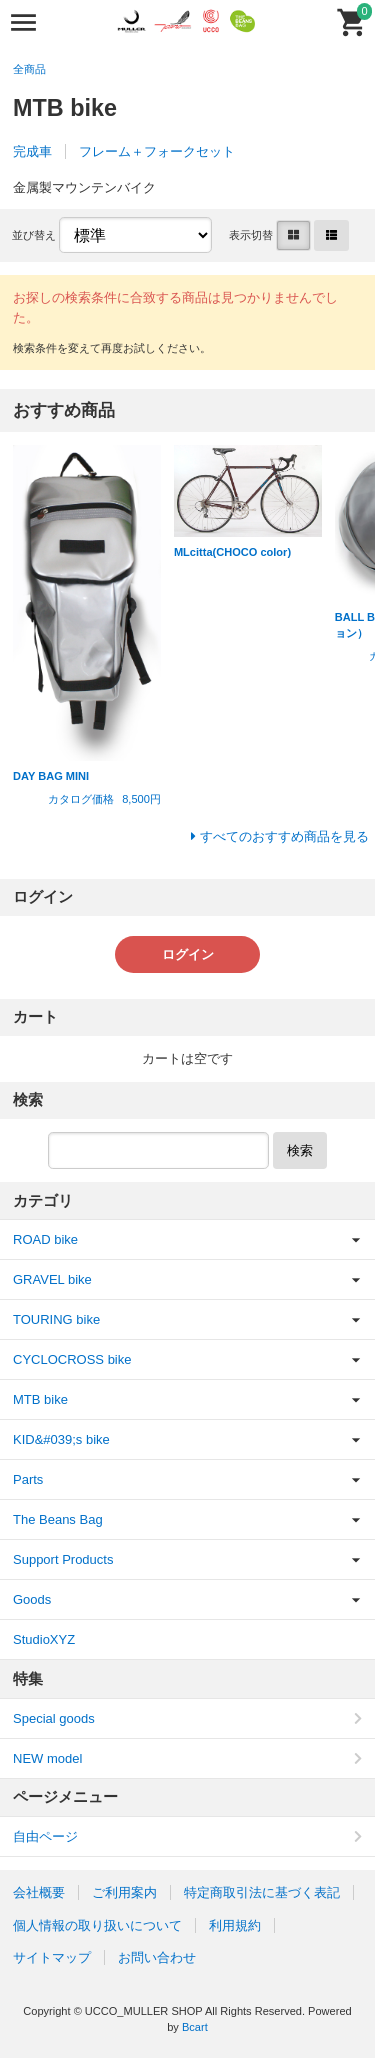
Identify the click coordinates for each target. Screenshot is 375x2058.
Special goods (54, 1718)
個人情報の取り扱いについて (97, 1925)
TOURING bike (56, 1319)
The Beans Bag (58, 1519)
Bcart (195, 2027)
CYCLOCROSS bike (72, 1359)
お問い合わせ (157, 1957)
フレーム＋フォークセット (157, 151)
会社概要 (39, 1892)
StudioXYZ (44, 1639)
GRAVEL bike (52, 1279)
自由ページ (45, 1836)
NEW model (47, 1758)
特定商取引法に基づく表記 (262, 1892)
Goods (32, 1599)
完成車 (32, 151)
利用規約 (235, 1925)
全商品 (29, 69)
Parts (28, 1479)
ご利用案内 (124, 1892)
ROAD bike (45, 1239)
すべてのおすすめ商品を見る (284, 836)
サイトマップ (52, 1957)
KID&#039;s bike (61, 1439)
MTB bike (40, 1399)
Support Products (63, 1559)
